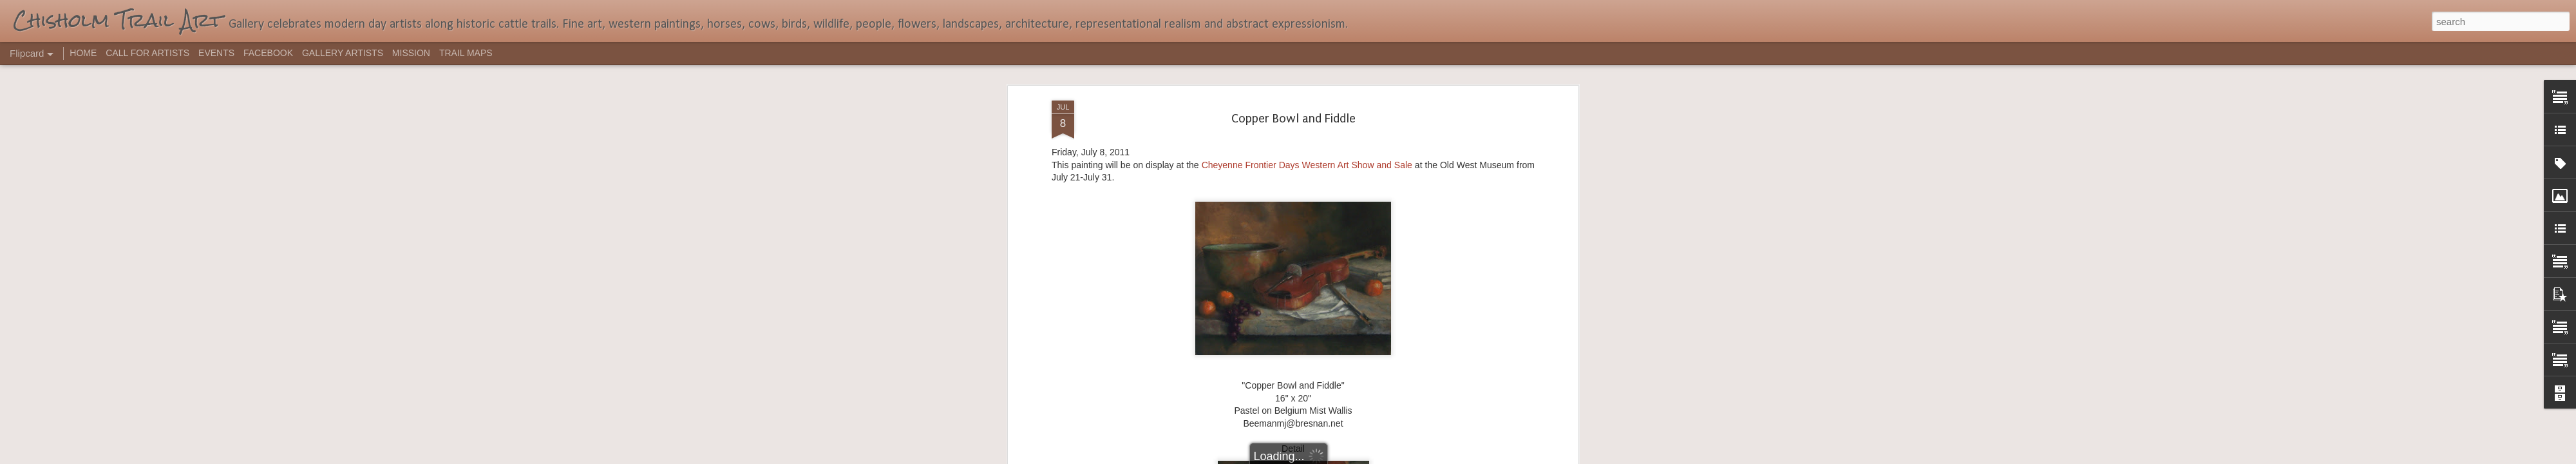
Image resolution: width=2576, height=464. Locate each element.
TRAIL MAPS (466, 53)
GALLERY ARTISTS (342, 53)
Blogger (1328, 457)
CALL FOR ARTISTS (147, 53)
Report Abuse (1366, 457)
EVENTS (216, 53)
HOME (83, 53)
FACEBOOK (268, 53)
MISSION (411, 53)
